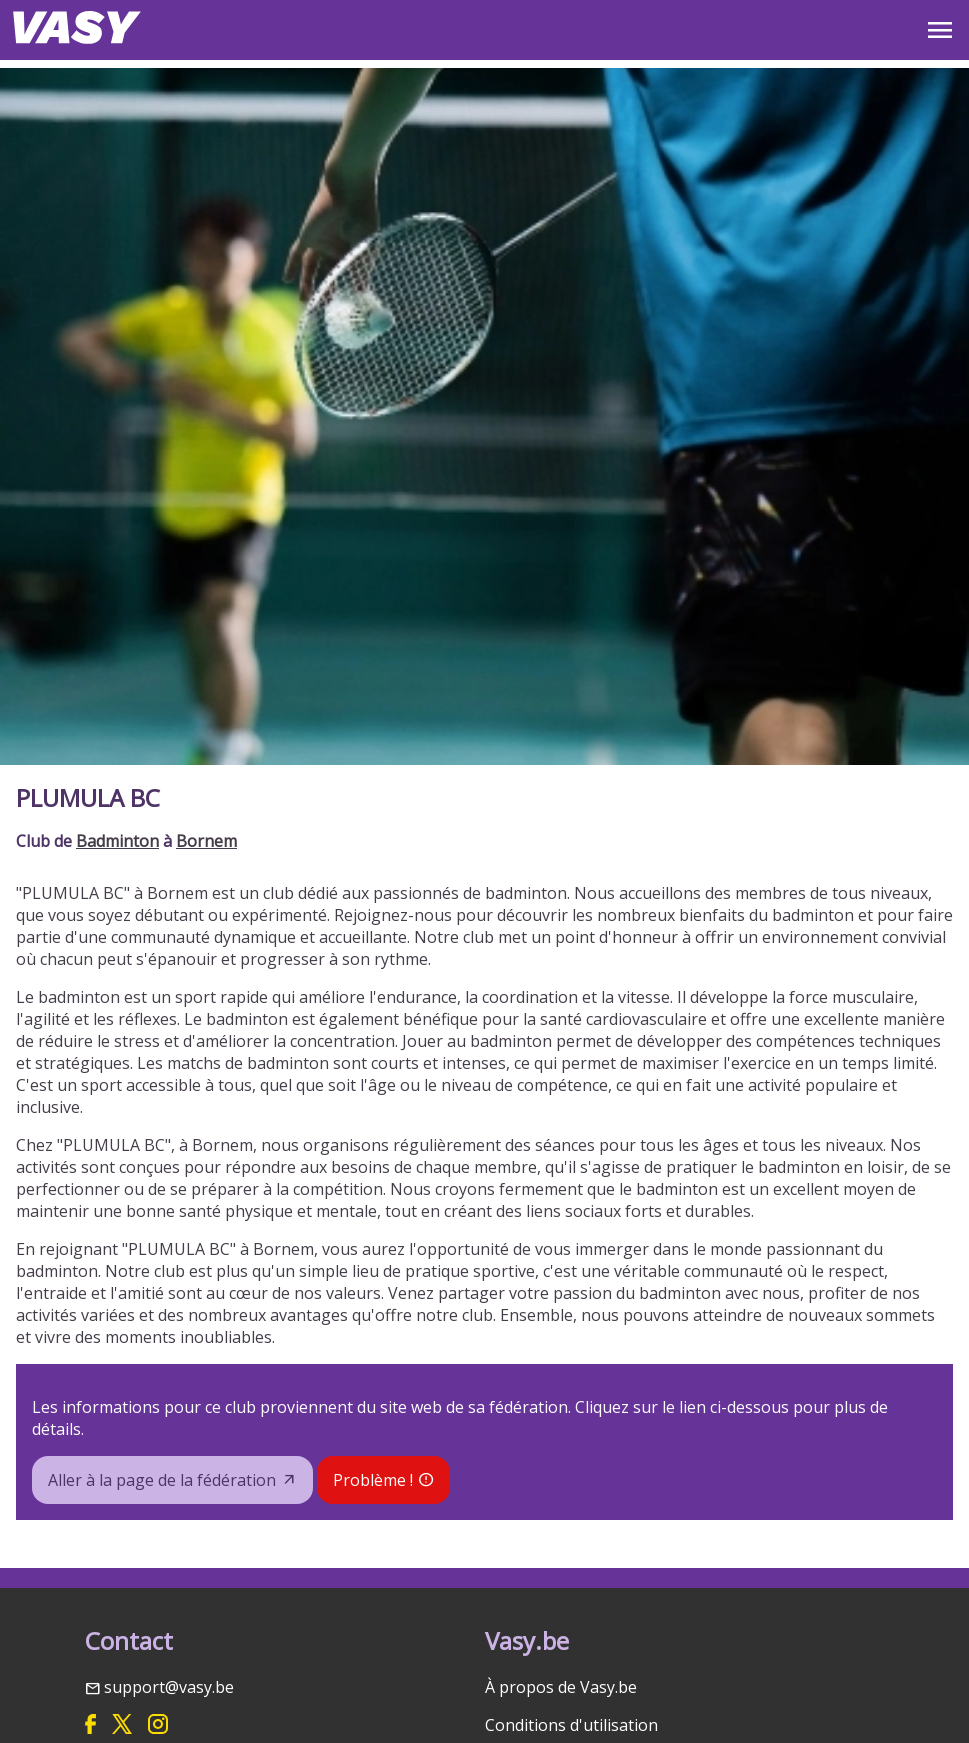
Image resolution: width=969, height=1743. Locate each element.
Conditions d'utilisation (571, 1725)
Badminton (117, 841)
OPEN (940, 30)
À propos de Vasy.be (561, 1687)
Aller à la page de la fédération (162, 1480)
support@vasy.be (169, 1687)
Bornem (206, 841)
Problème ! (373, 1480)
